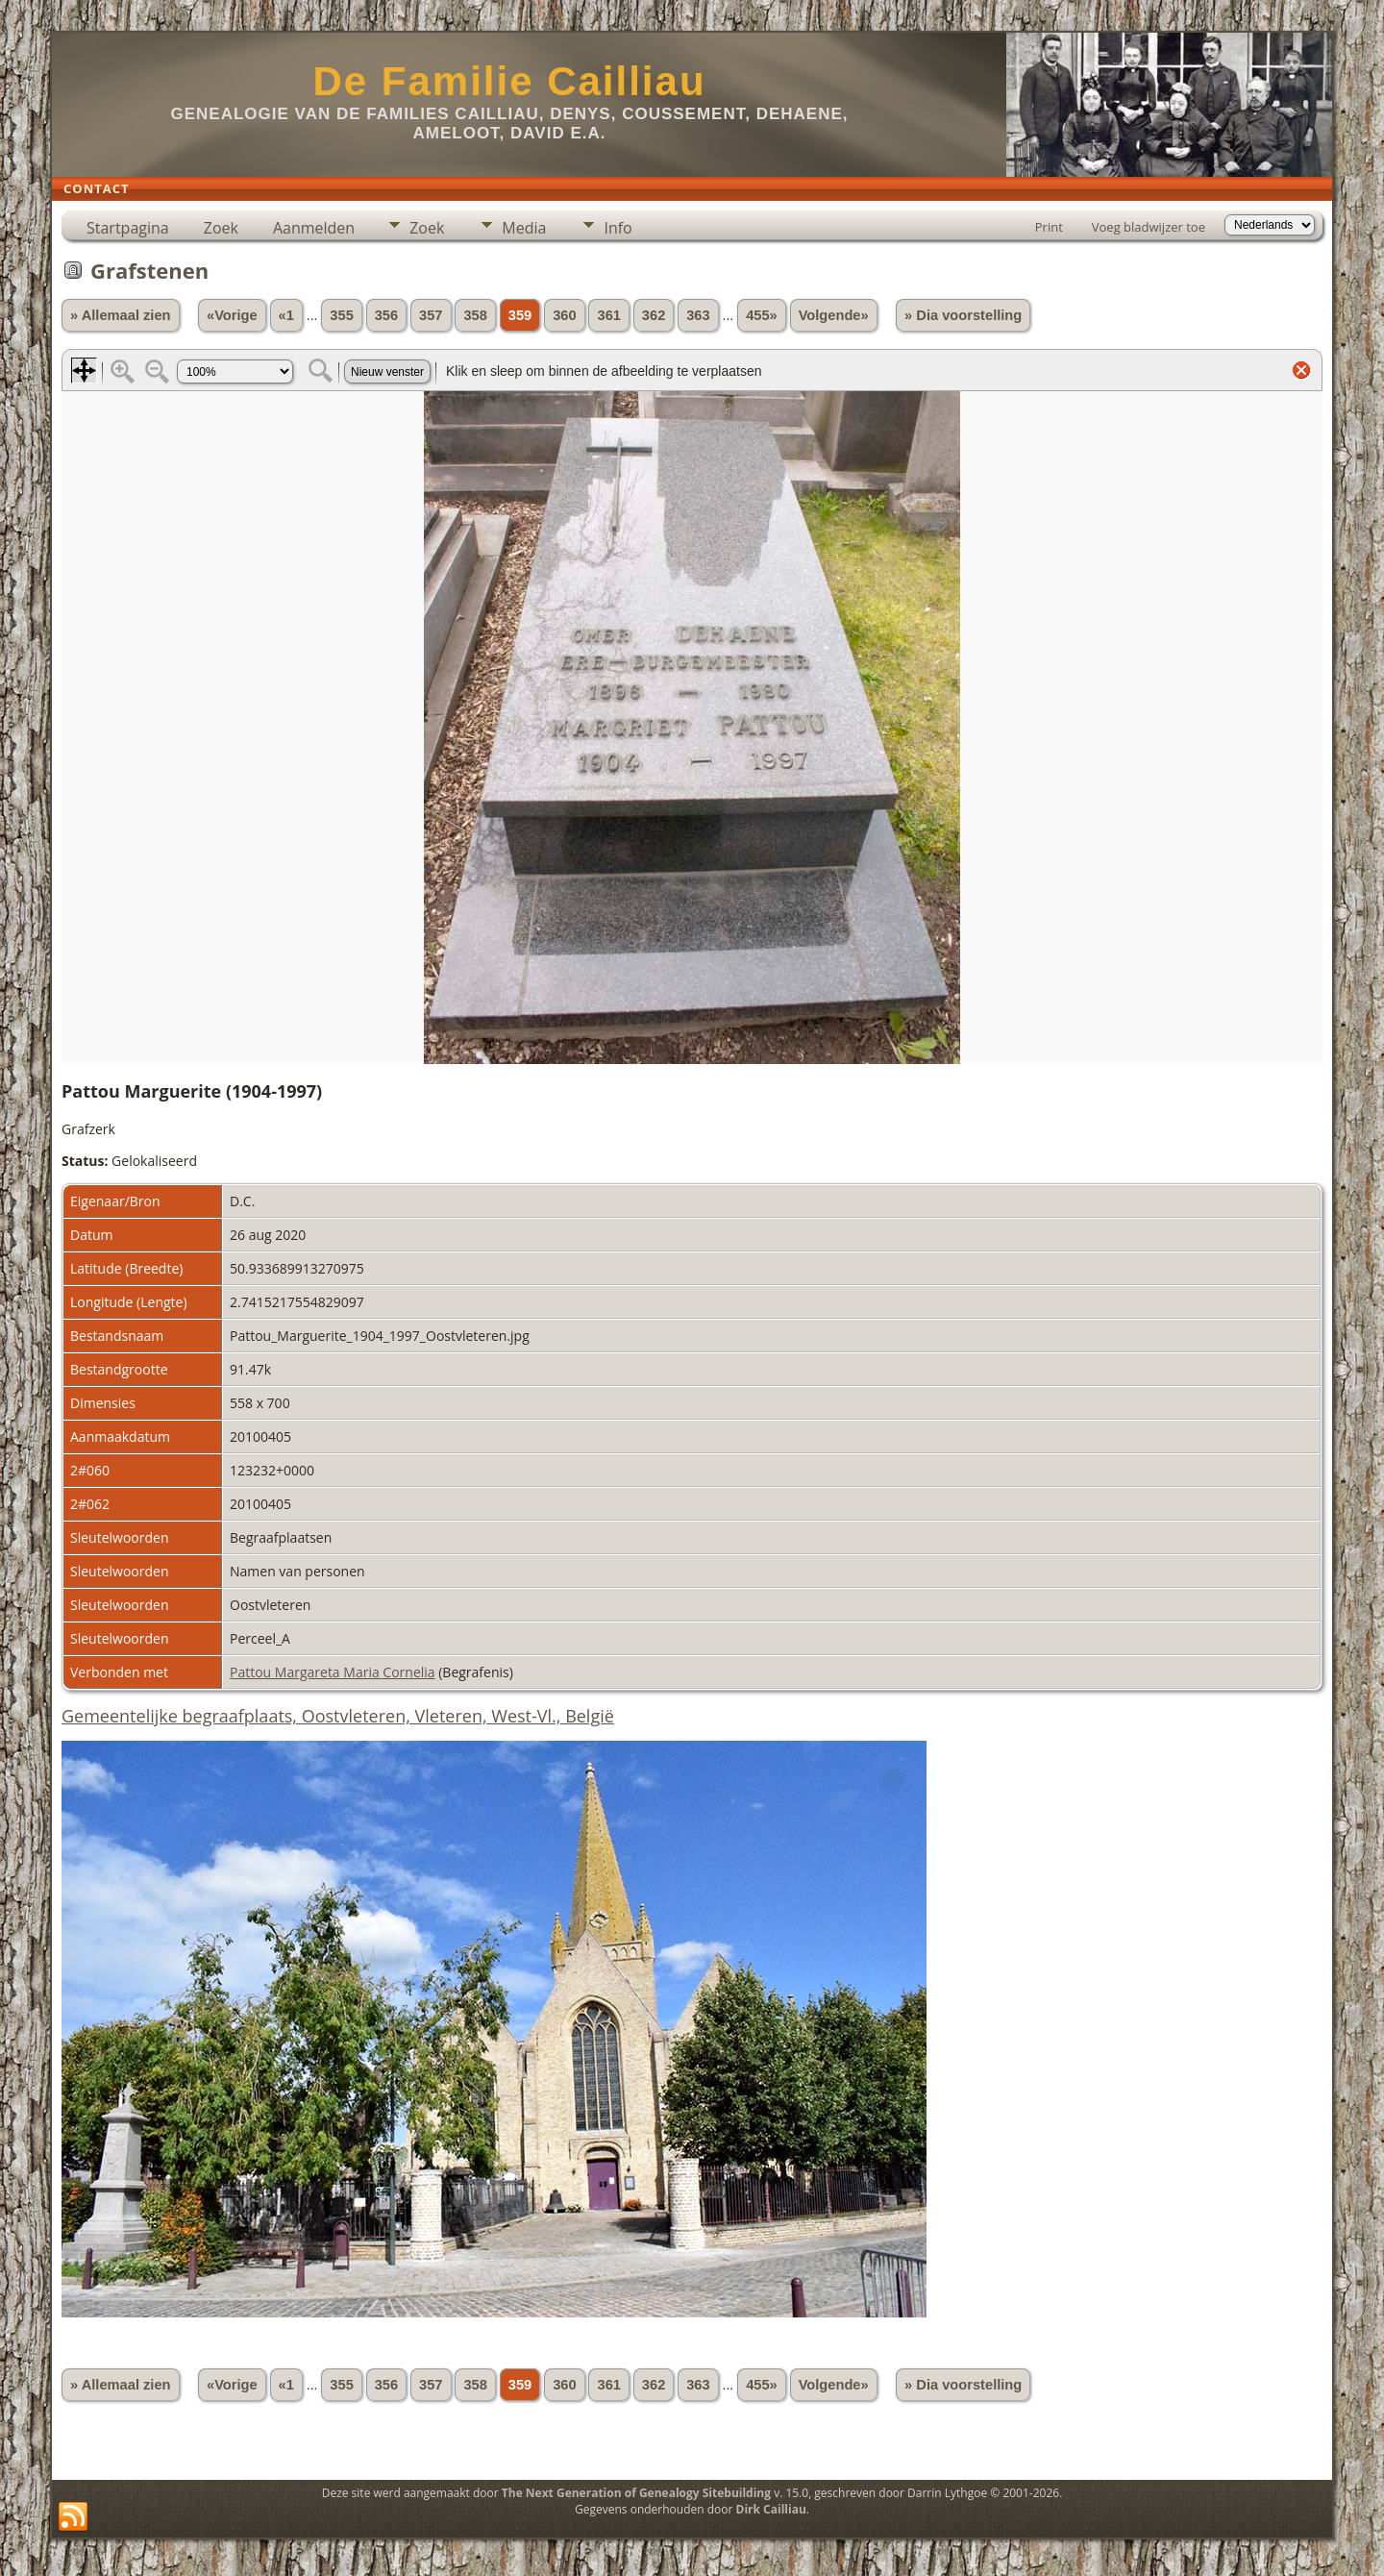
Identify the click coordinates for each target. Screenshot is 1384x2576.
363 (697, 315)
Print (1049, 226)
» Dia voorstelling (963, 315)
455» (762, 315)
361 (608, 315)
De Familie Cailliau (508, 81)
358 (474, 315)
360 (564, 315)
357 (430, 315)
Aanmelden (314, 227)
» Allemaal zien (120, 315)
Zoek (221, 227)
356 (386, 315)
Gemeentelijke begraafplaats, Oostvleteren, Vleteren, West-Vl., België (338, 1715)
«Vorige (232, 315)
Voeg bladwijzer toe (1148, 226)
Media (524, 227)
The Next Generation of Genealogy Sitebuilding (636, 2493)
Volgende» (834, 315)
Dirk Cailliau (771, 2509)
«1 (286, 315)
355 (341, 315)
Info (617, 227)
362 (653, 315)
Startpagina (127, 227)
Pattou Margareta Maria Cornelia (332, 1672)
